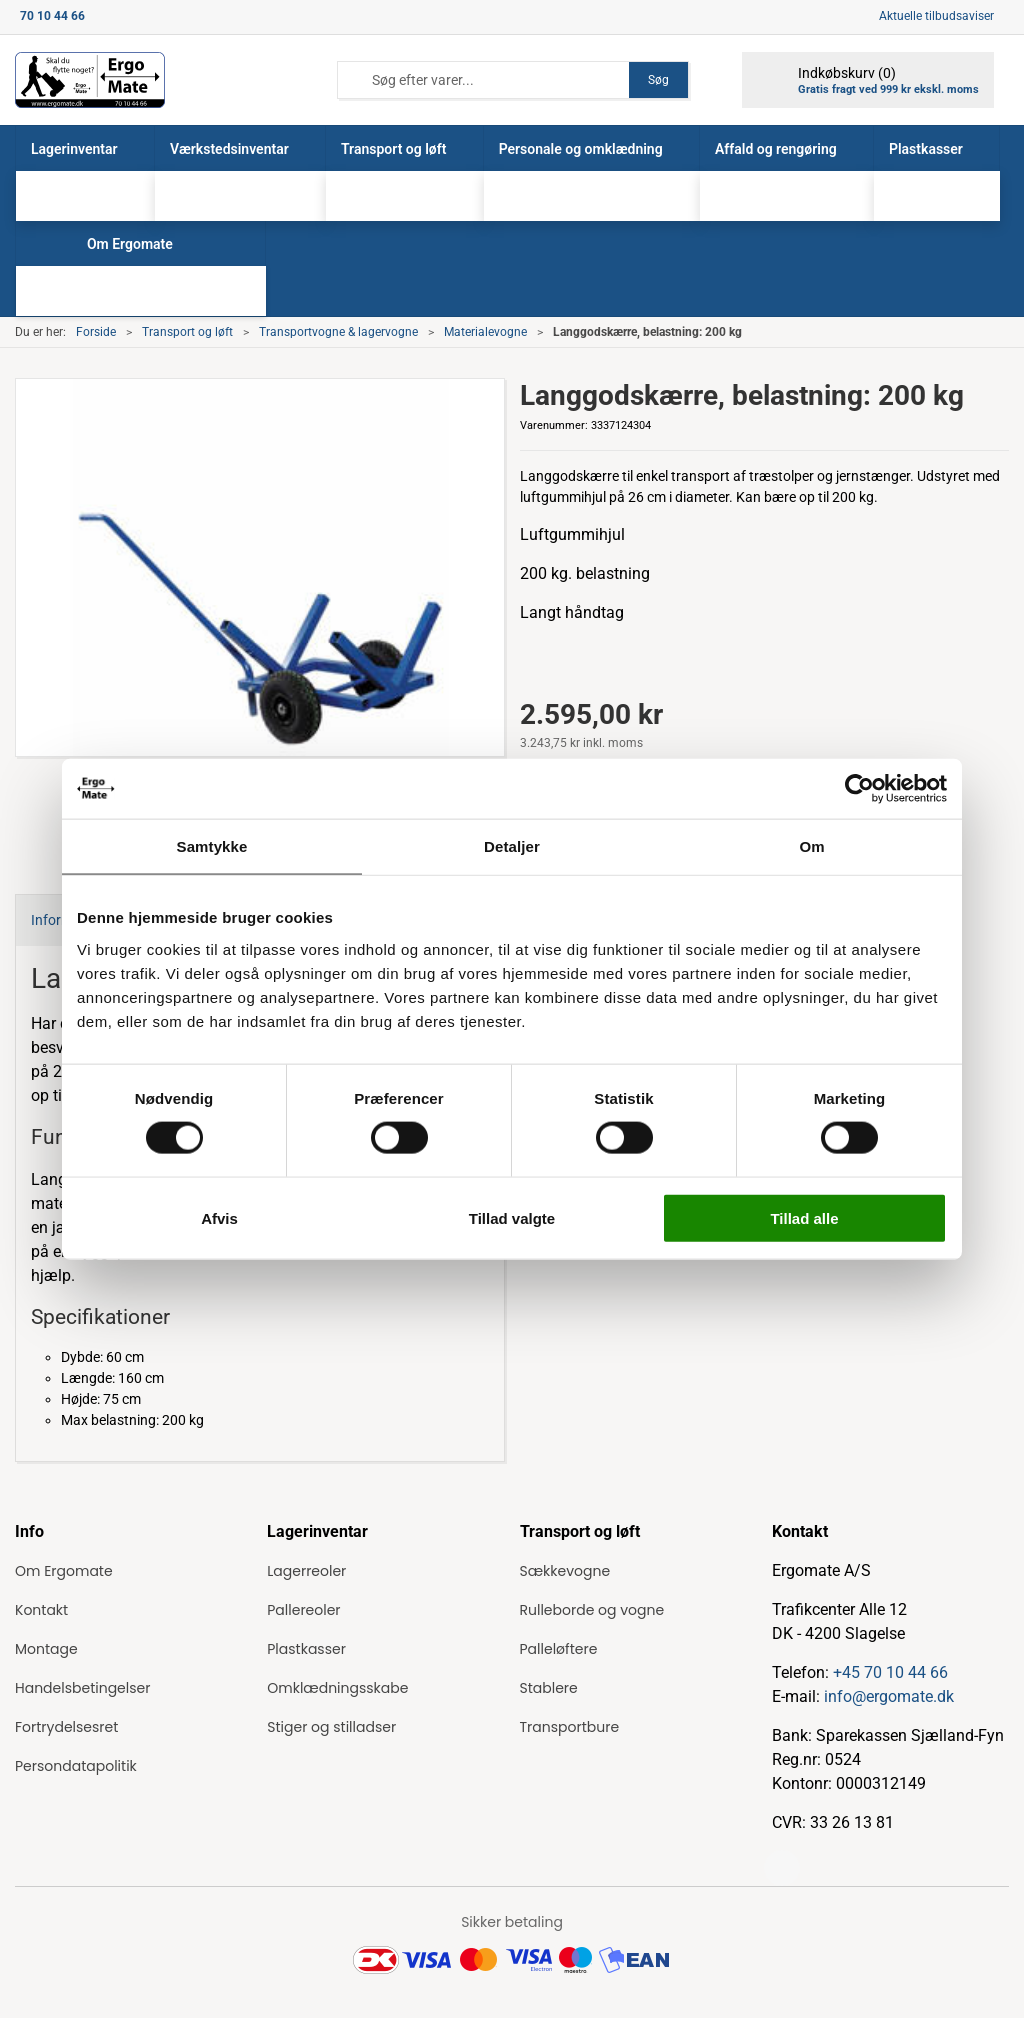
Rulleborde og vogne (592, 1610)
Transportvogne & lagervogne (338, 332)
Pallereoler (303, 1610)
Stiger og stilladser (331, 1727)
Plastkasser (306, 1649)
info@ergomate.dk (889, 1696)
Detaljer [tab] (512, 846)
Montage (46, 1649)
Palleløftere (559, 1649)
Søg (658, 80)
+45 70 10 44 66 (890, 1672)
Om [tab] (811, 846)
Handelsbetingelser (82, 1688)
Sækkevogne (565, 1571)
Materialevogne (485, 332)
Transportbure (570, 1727)
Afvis (219, 1217)
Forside (96, 332)
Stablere (549, 1688)
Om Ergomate (64, 1571)
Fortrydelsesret (66, 1727)
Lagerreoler (306, 1571)
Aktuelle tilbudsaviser (936, 16)
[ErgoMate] (90, 80)
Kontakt (41, 1610)
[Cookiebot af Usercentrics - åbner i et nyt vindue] (859, 789)
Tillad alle (804, 1217)
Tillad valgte (512, 1217)
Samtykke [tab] (212, 846)
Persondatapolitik (76, 1766)
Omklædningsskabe (337, 1688)
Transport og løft (187, 332)
